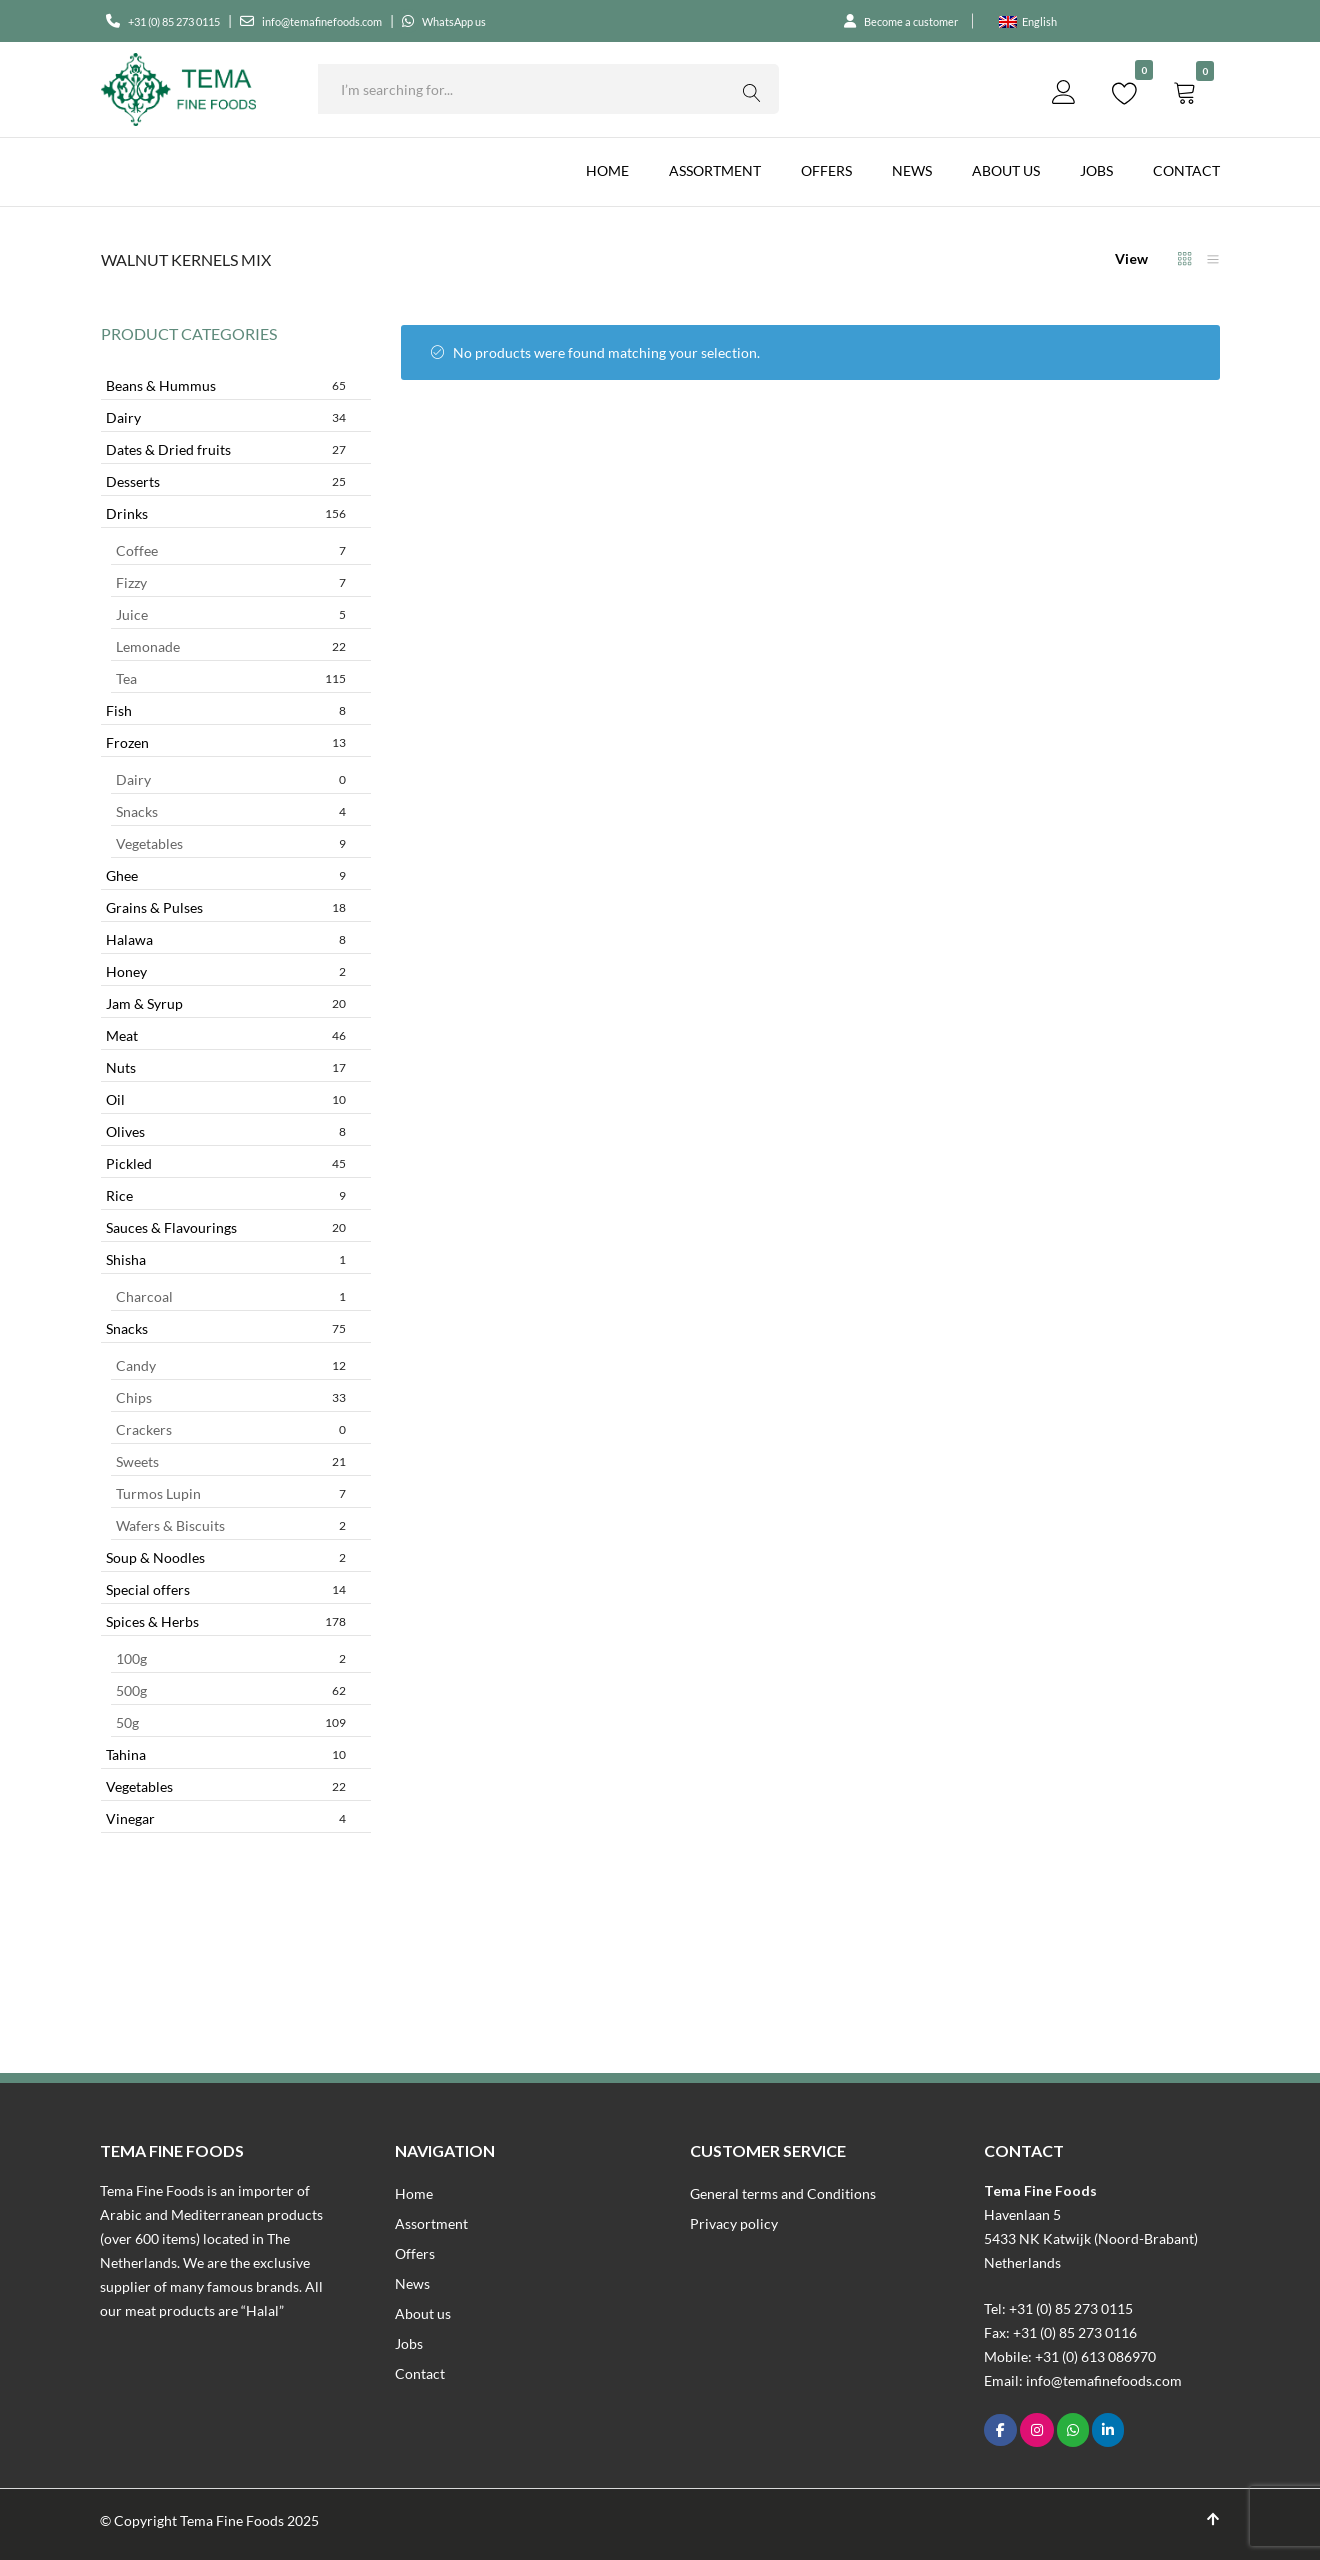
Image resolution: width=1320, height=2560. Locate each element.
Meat (226, 1035)
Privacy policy (734, 2223)
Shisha (226, 1259)
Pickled (226, 1163)
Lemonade (231, 646)
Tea (231, 678)
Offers (826, 170)
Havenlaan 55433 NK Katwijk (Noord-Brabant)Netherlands (1091, 2238)
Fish (226, 710)
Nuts (226, 1067)
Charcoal (231, 1296)
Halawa (226, 939)
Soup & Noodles (226, 1557)
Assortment (715, 170)
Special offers (226, 1589)
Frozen (226, 742)
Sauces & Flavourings (226, 1227)
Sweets (231, 1461)
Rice (226, 1195)
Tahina (226, 1754)
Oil (226, 1099)
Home (607, 170)
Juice (231, 614)
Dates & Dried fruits (226, 449)
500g (231, 1690)
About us (1006, 170)
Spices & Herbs (226, 1621)
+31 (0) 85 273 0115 (190, 20)
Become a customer (897, 20)
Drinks (226, 513)
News (912, 170)
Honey (226, 971)
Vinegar (226, 1818)
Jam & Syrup (226, 1003)
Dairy (226, 417)
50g (231, 1722)
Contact (1186, 170)
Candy (231, 1365)
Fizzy (231, 582)
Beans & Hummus (226, 385)
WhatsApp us (531, 20)
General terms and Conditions (783, 2193)
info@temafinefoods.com (372, 20)
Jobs (1096, 170)
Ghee (226, 875)
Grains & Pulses (226, 907)
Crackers (231, 1429)
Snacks (231, 811)
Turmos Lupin (231, 1493)
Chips (231, 1397)
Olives (226, 1131)
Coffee (231, 550)
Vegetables (231, 843)
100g (231, 1658)
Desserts (226, 481)
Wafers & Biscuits (231, 1525)
